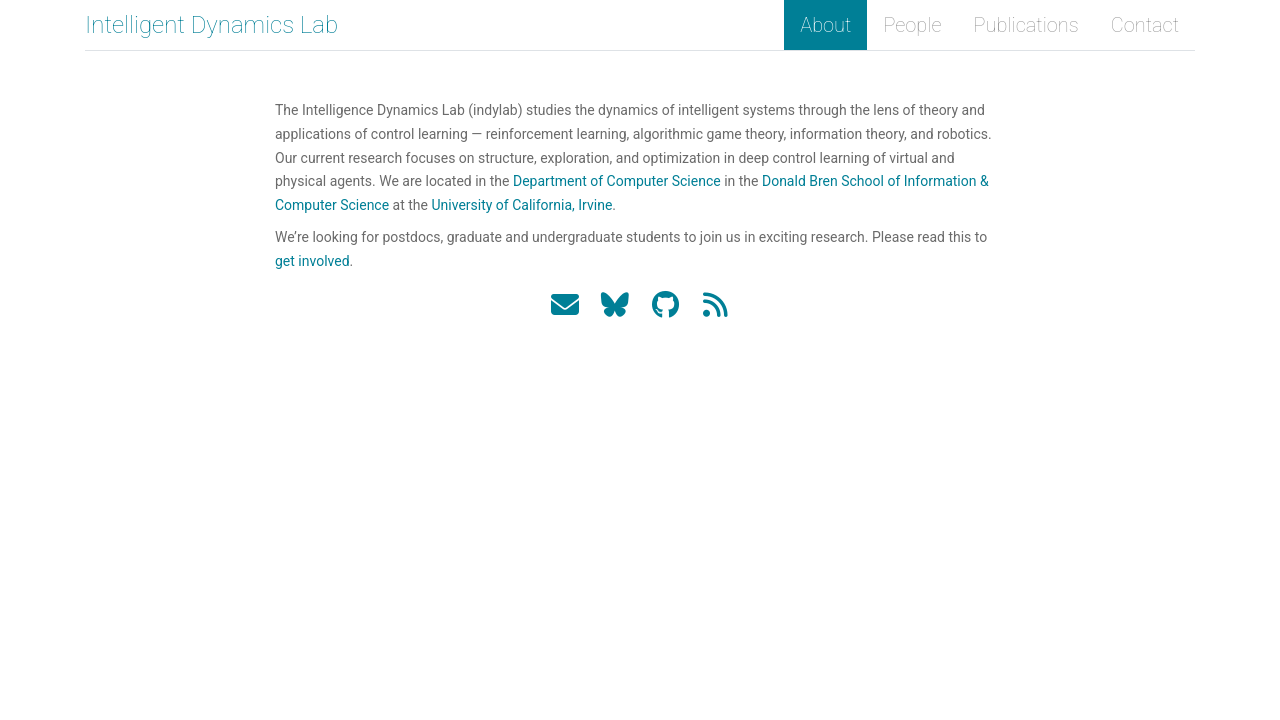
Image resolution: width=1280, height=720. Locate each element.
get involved (312, 261)
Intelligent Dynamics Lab (211, 25)
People (912, 25)
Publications (1026, 25)
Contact (1145, 25)
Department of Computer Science (617, 181)
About (825, 25)
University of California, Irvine (521, 205)
